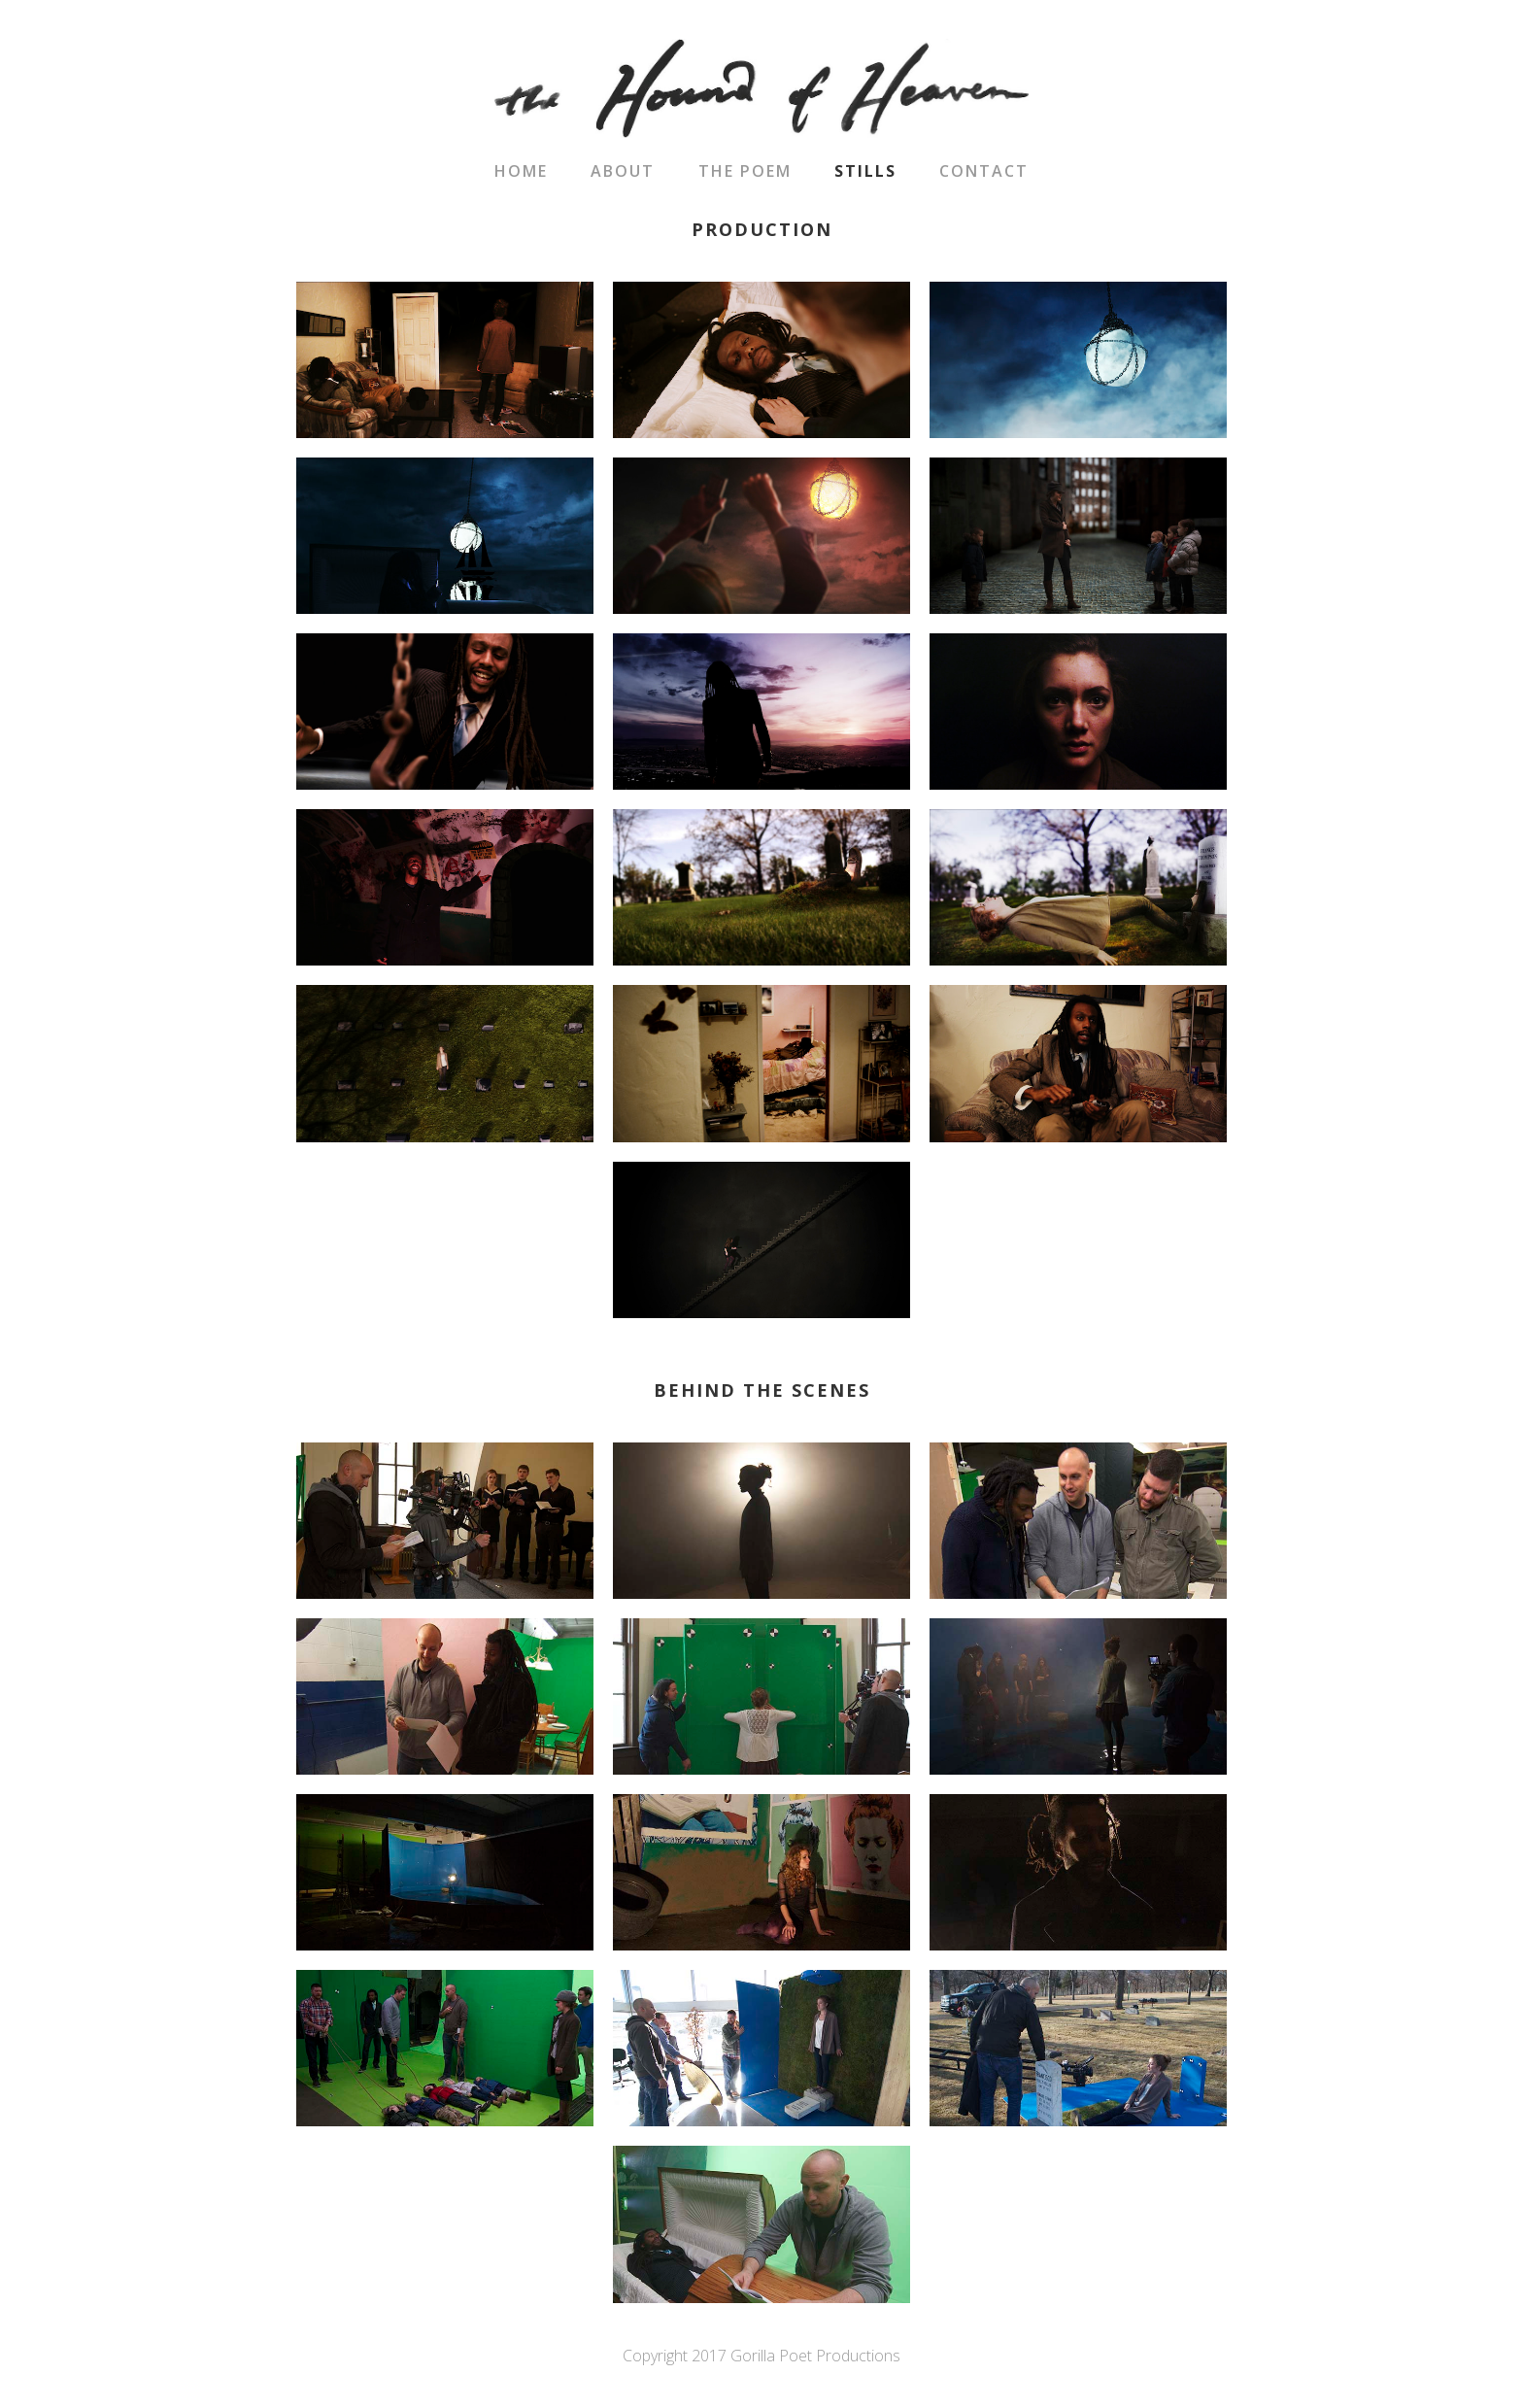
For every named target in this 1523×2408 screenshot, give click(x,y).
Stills (865, 171)
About (623, 171)
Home (521, 171)
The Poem (745, 171)
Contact (984, 171)
